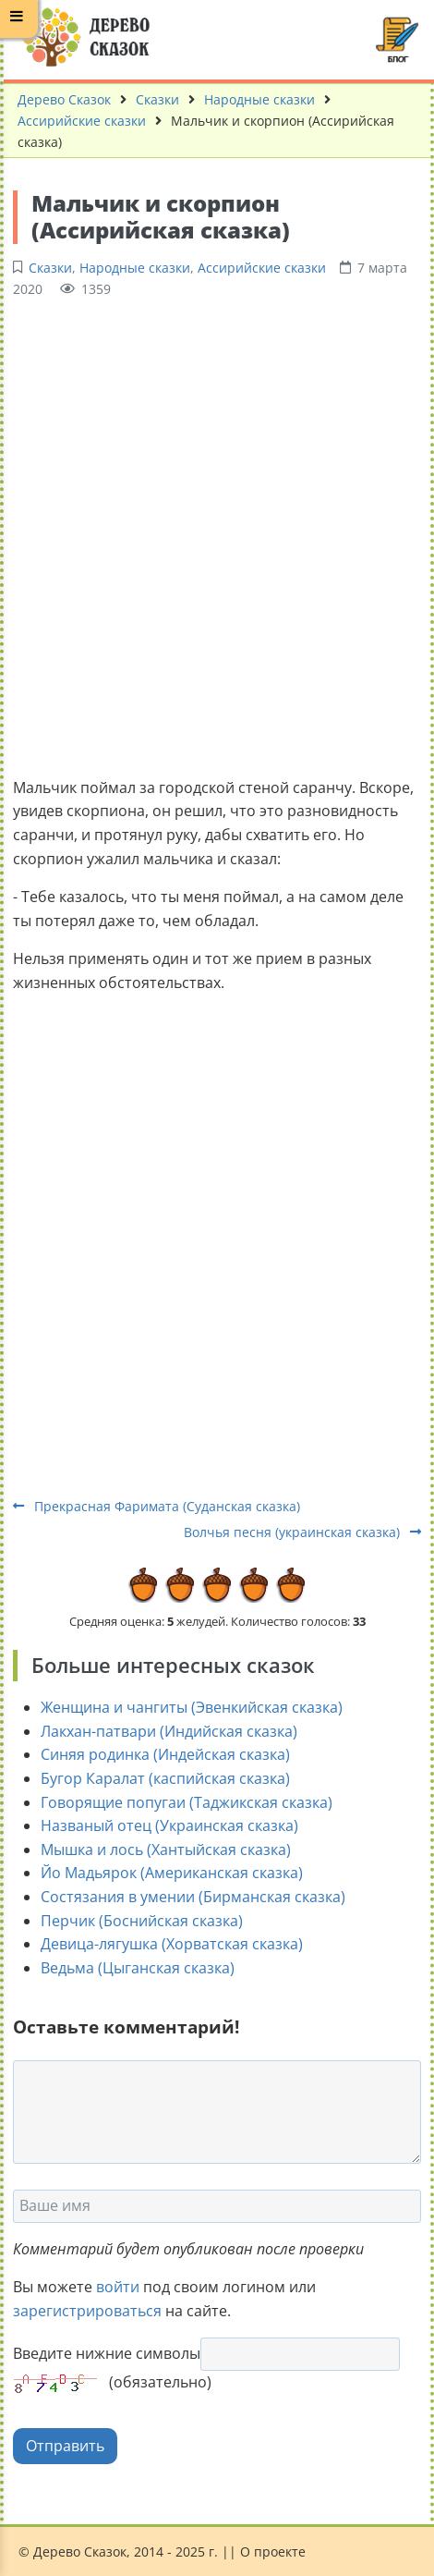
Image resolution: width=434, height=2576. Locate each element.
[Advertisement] (217, 535)
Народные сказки (259, 99)
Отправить (65, 2446)
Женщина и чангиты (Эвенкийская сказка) (192, 1707)
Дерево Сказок (64, 99)
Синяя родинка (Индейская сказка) (165, 1754)
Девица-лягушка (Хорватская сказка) (172, 1944)
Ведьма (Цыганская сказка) (138, 1968)
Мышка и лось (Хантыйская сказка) (166, 1849)
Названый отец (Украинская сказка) (169, 1825)
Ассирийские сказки (82, 120)
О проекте (273, 2551)
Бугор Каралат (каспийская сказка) (165, 1778)
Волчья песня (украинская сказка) (302, 1532)
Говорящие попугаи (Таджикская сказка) (186, 1802)
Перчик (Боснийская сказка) (142, 1921)
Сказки (157, 99)
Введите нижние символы (106, 2353)
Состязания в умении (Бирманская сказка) (193, 1896)
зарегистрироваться (87, 2311)
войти (117, 2287)
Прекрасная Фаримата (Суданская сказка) (156, 1506)
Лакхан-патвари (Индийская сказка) (169, 1731)
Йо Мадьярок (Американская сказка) (172, 1872)
